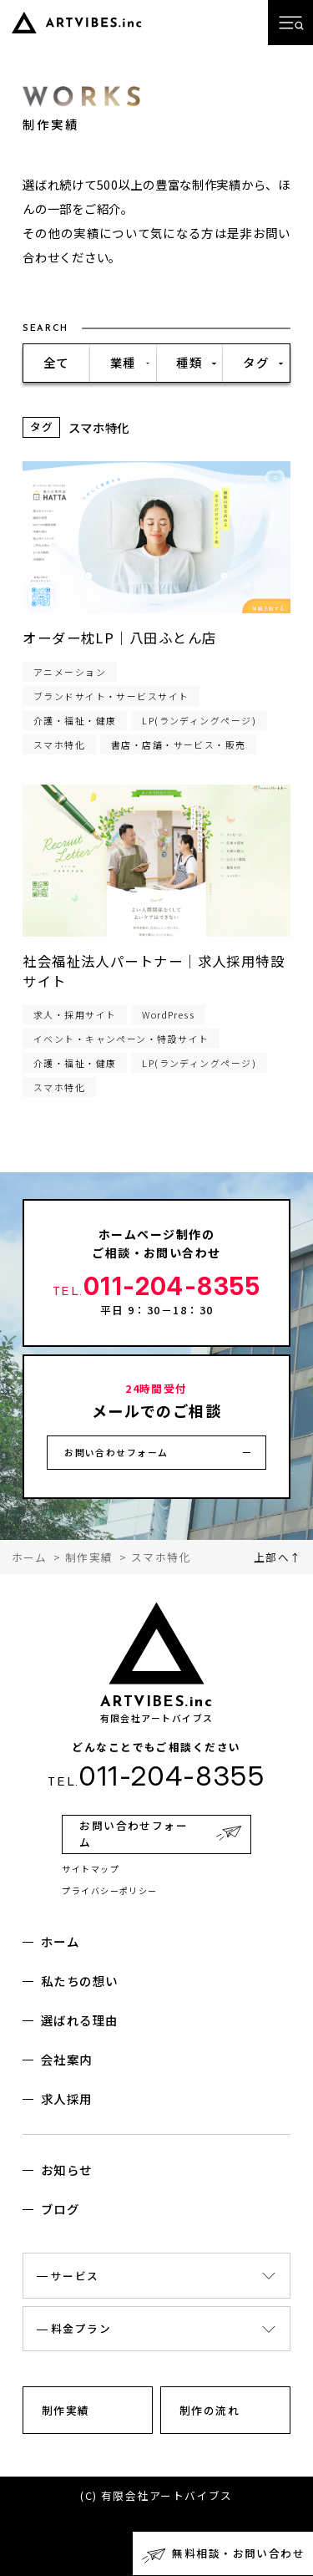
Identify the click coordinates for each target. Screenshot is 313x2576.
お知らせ (67, 2169)
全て (56, 362)
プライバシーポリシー (110, 1890)
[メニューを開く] (290, 22)
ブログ (60, 2209)
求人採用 (67, 2098)
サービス (75, 2276)
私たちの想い (80, 1980)
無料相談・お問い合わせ (238, 2553)
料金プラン (81, 2328)
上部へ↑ (278, 1557)
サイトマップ (90, 1868)
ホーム (60, 1941)
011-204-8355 (156, 1286)
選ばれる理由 (80, 2020)
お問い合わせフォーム (116, 1452)
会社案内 (67, 2059)
